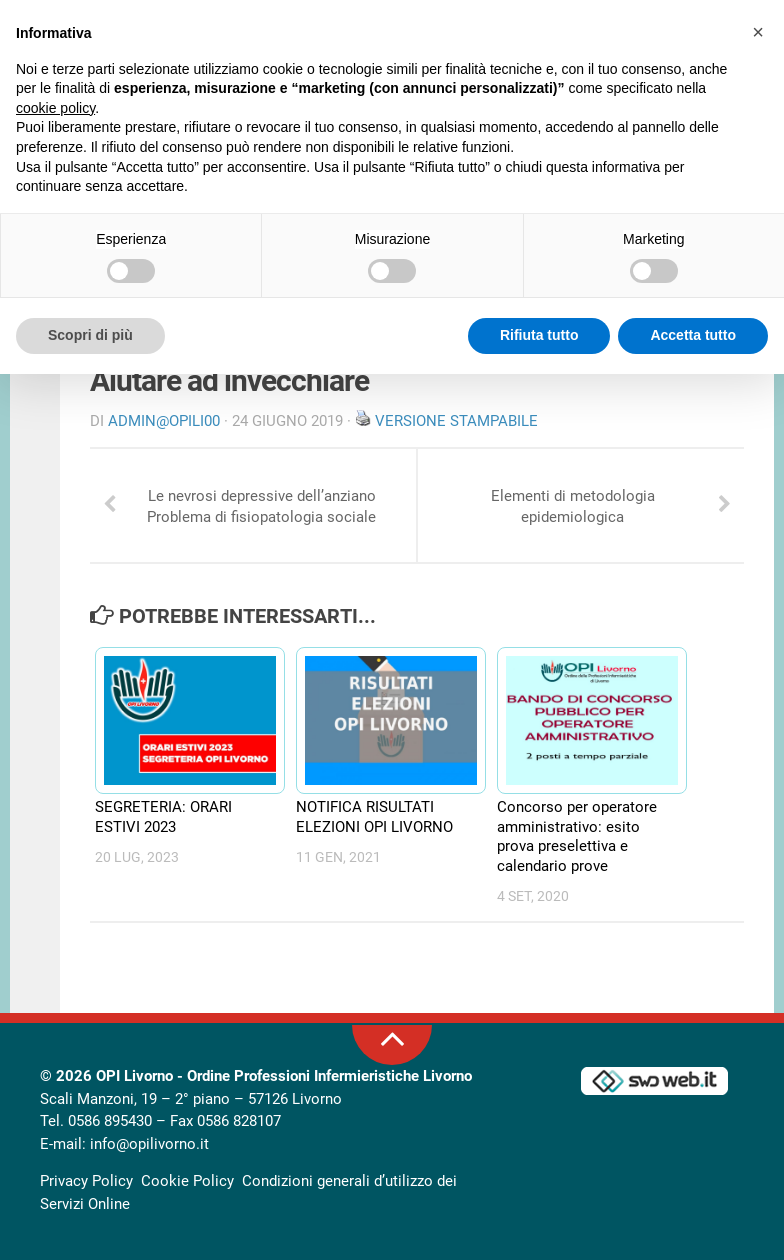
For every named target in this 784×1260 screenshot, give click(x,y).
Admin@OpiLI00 (164, 421)
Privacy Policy (86, 1181)
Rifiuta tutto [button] (539, 335)
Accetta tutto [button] (693, 335)
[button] (758, 32)
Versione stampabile (456, 421)
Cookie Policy (187, 1181)
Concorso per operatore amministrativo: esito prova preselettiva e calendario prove (577, 836)
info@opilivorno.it (149, 1144)
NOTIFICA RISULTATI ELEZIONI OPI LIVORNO (374, 817)
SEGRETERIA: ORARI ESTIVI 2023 (163, 817)
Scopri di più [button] (90, 335)
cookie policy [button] (55, 108)
